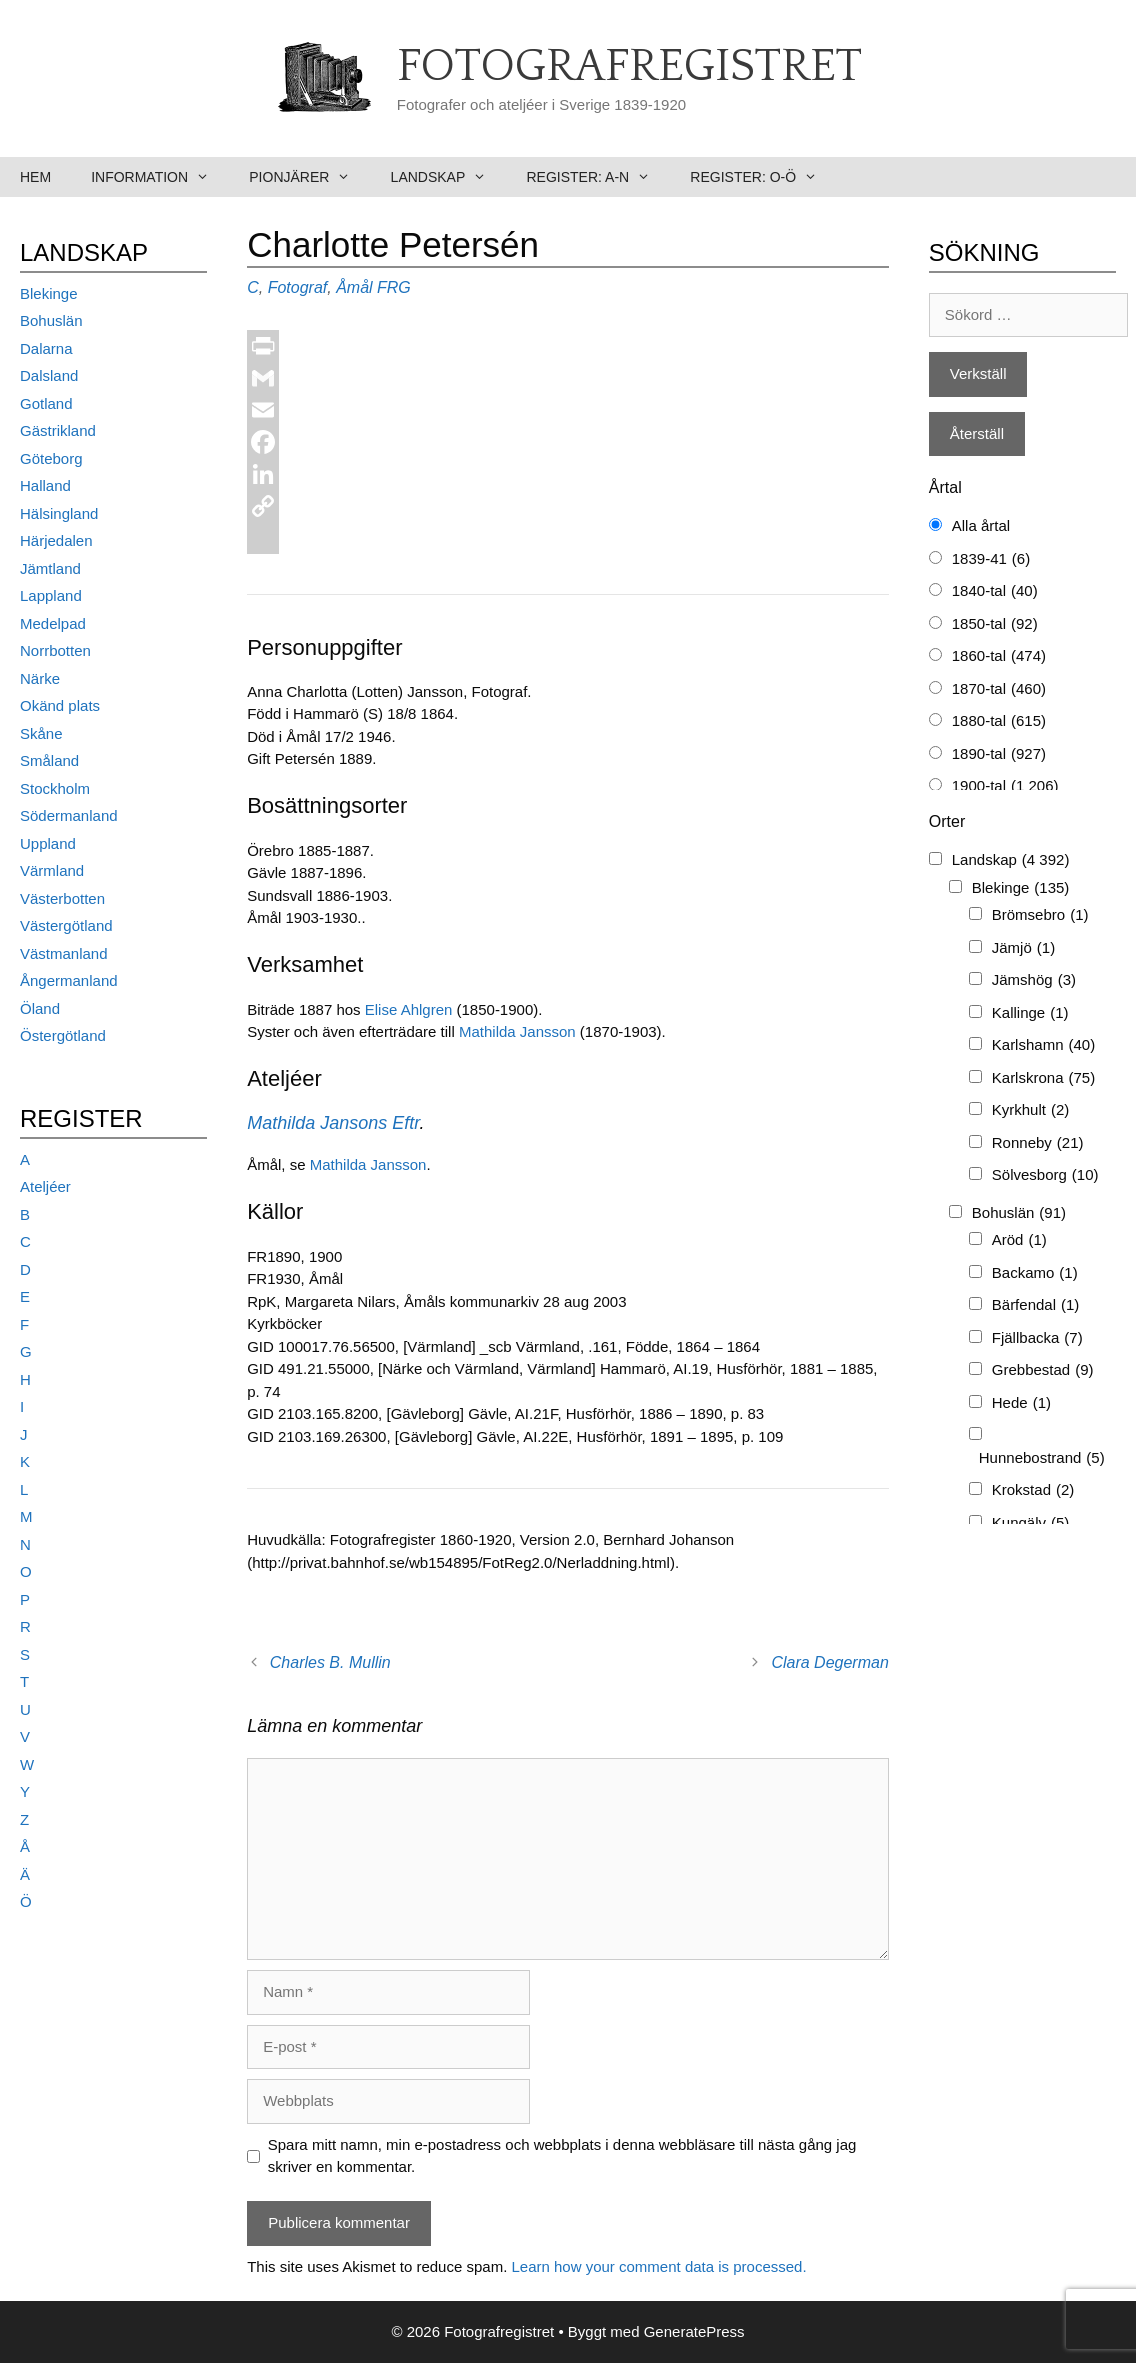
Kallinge (1030, 1013)
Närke (40, 678)
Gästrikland (58, 430)
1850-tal (995, 624)
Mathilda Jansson (517, 1031)
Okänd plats (60, 705)
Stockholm (55, 788)
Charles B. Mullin (330, 1662)
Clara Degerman (829, 1662)
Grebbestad (1043, 1370)
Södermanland (69, 815)
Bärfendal (1036, 1305)
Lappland (51, 595)
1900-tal (1005, 786)
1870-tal (999, 689)
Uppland (48, 843)
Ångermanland (69, 980)
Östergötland (63, 1035)
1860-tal (999, 656)
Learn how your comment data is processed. (658, 2266)
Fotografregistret (629, 67)
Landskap (449, 177)
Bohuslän (51, 320)
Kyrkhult (1031, 1110)
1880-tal (999, 721)
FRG (394, 287)
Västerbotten (62, 898)
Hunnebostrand (1042, 1458)
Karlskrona (1043, 1078)
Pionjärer (309, 177)
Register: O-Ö (763, 177)
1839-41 (991, 559)
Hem (35, 177)
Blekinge (49, 293)
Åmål (354, 287)
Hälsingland (59, 513)
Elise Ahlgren (409, 1009)
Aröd (1019, 1240)
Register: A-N (598, 177)
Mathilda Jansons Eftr (333, 1123)
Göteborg (51, 458)
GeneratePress (694, 2331)
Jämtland (50, 568)
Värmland (52, 870)
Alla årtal (981, 525)
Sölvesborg (1045, 1175)
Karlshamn (1043, 1045)
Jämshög (1034, 980)
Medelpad (53, 623)
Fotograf (298, 287)
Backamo (1035, 1273)
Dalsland (49, 375)
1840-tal (995, 591)
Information (160, 177)
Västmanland (64, 953)
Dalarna (46, 348)
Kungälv (1031, 1523)
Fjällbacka (1037, 1338)
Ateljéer (45, 1186)
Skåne (41, 733)
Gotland (46, 403)
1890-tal (999, 754)
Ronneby (1038, 1143)
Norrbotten (55, 650)
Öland (40, 1008)
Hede (1021, 1403)
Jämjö (1023, 948)
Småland (49, 760)
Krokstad (1033, 1490)
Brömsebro (1040, 915)
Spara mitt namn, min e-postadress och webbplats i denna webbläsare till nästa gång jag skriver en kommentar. (562, 2156)
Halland (45, 485)
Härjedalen (56, 540)
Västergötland (66, 925)
